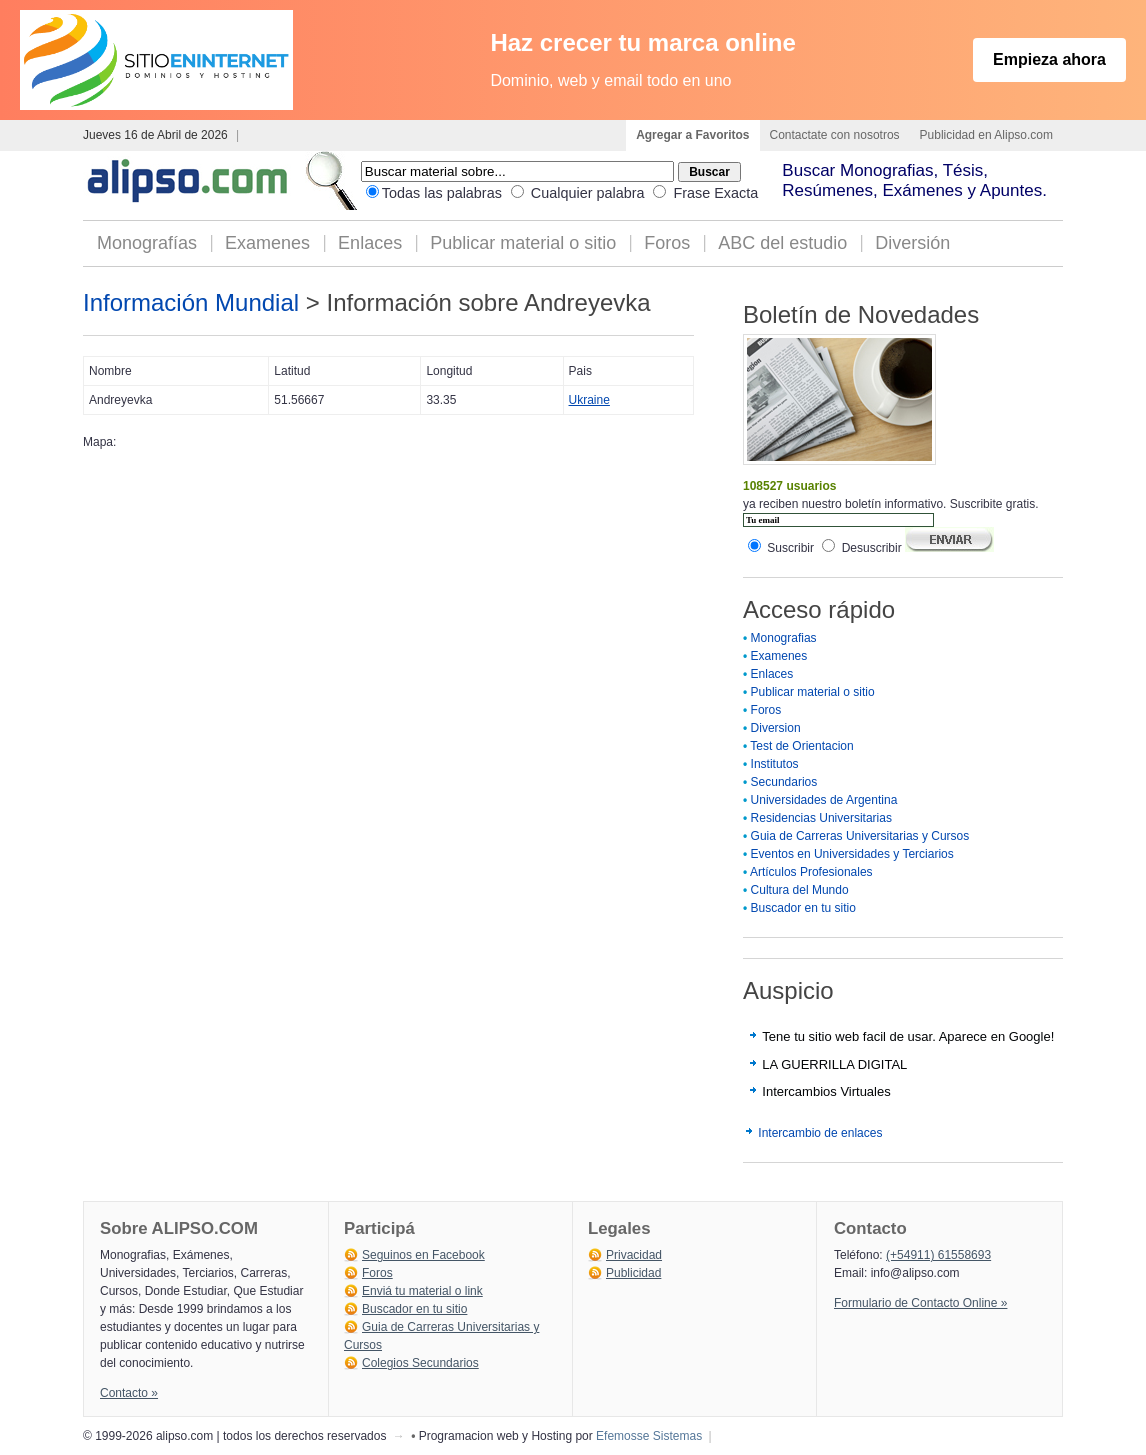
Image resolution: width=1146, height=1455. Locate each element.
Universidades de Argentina (824, 800)
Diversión (912, 243)
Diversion (776, 728)
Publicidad (633, 1273)
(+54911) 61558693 (938, 1255)
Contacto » (129, 1393)
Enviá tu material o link (422, 1291)
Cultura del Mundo (800, 890)
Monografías (147, 243)
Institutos (775, 764)
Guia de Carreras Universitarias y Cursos (860, 836)
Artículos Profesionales (811, 872)
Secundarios (784, 782)
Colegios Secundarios (420, 1363)
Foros (667, 243)
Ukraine (589, 400)
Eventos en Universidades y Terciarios (852, 854)
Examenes (267, 243)
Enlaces (370, 243)
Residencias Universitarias (821, 818)
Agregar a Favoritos (692, 135)
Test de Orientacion (801, 746)
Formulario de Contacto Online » (920, 1303)
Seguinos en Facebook (423, 1255)
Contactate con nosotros (835, 135)
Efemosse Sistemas (649, 1436)
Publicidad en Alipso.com (986, 135)
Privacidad (634, 1255)
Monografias (784, 638)
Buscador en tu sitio (803, 908)
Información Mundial (191, 302)
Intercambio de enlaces (820, 1133)
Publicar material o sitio (523, 243)
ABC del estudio (782, 243)
